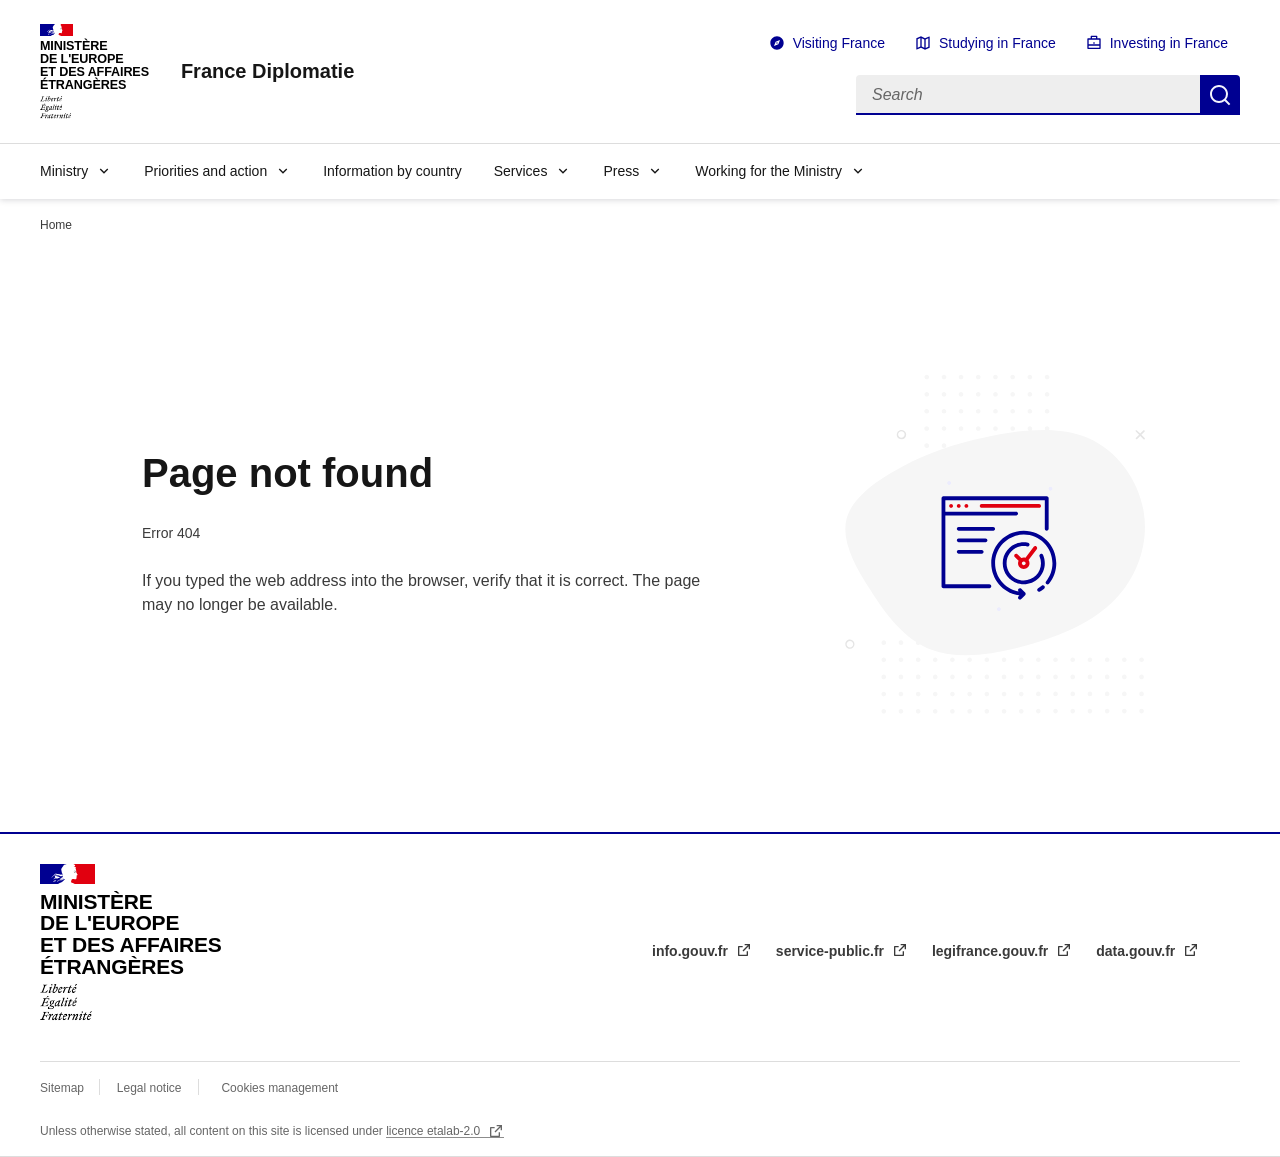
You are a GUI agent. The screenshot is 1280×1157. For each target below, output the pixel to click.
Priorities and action (205, 171)
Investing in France (1169, 43)
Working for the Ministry (768, 171)
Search (1220, 95)
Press (621, 171)
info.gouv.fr (692, 951)
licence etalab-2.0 (434, 1131)
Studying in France (997, 43)
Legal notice (149, 1088)
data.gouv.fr (1137, 951)
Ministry (64, 171)
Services (521, 171)
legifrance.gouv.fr (992, 951)
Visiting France (839, 43)
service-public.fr (832, 951)
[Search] (1028, 95)
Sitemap (63, 1088)
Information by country (392, 171)
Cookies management (279, 1088)
